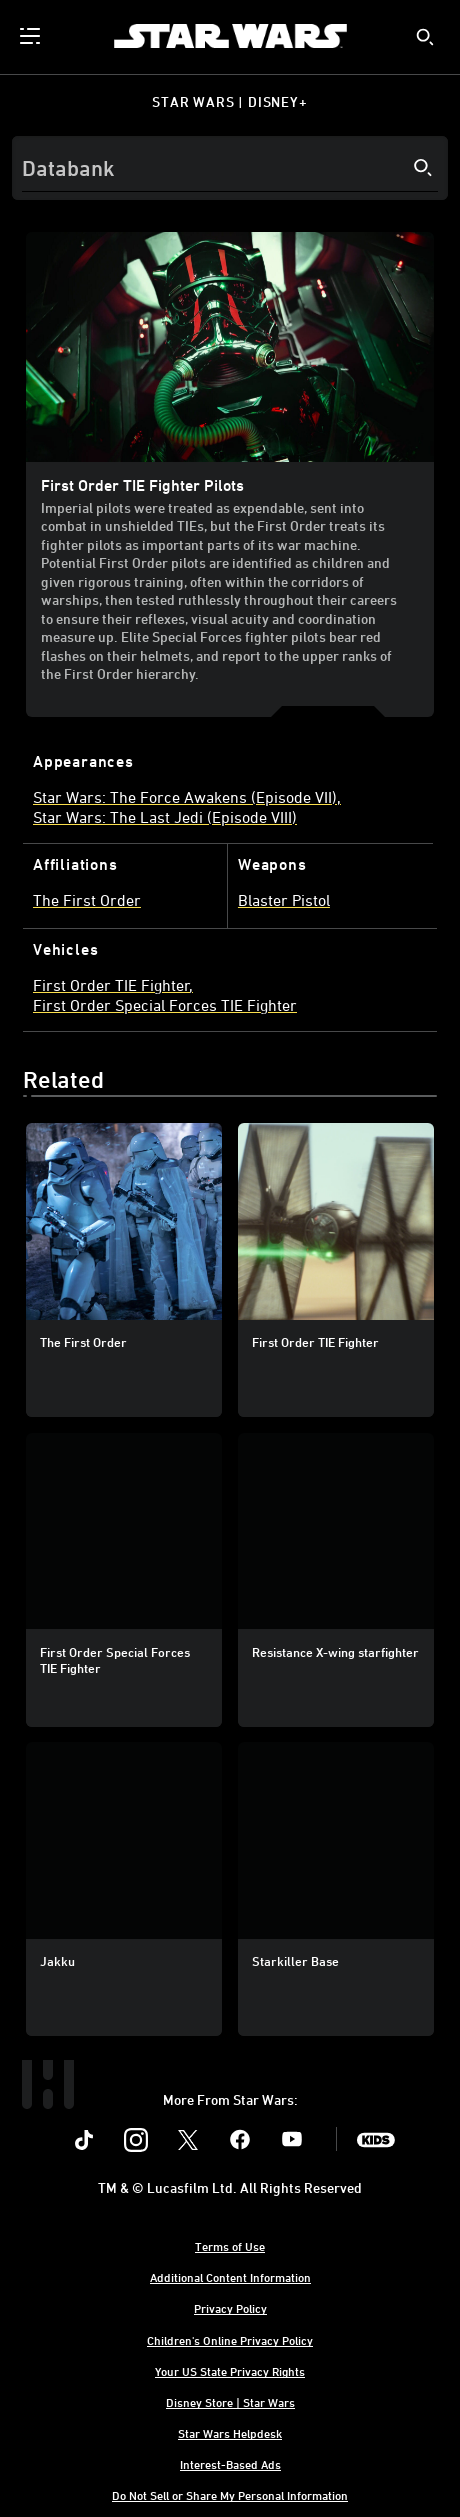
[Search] (230, 168)
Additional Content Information (230, 2277)
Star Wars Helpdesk (230, 2433)
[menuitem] (32, 36)
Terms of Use (230, 2246)
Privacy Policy (230, 2308)
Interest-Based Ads (230, 2464)
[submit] (425, 37)
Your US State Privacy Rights (230, 2371)
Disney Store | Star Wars (230, 2402)
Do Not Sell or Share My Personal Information (230, 2495)
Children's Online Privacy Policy (230, 2340)
